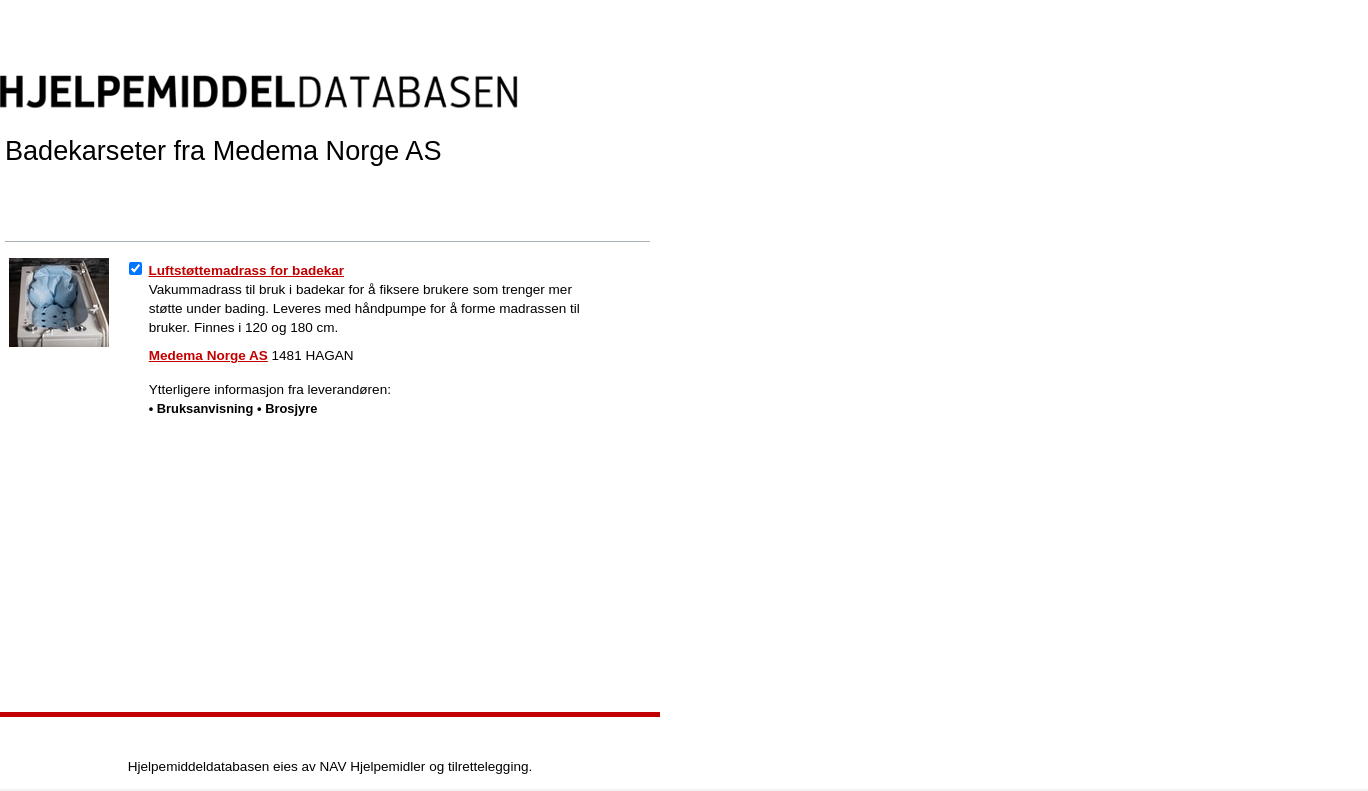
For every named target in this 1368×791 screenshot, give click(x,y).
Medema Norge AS (208, 355)
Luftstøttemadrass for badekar (247, 270)
